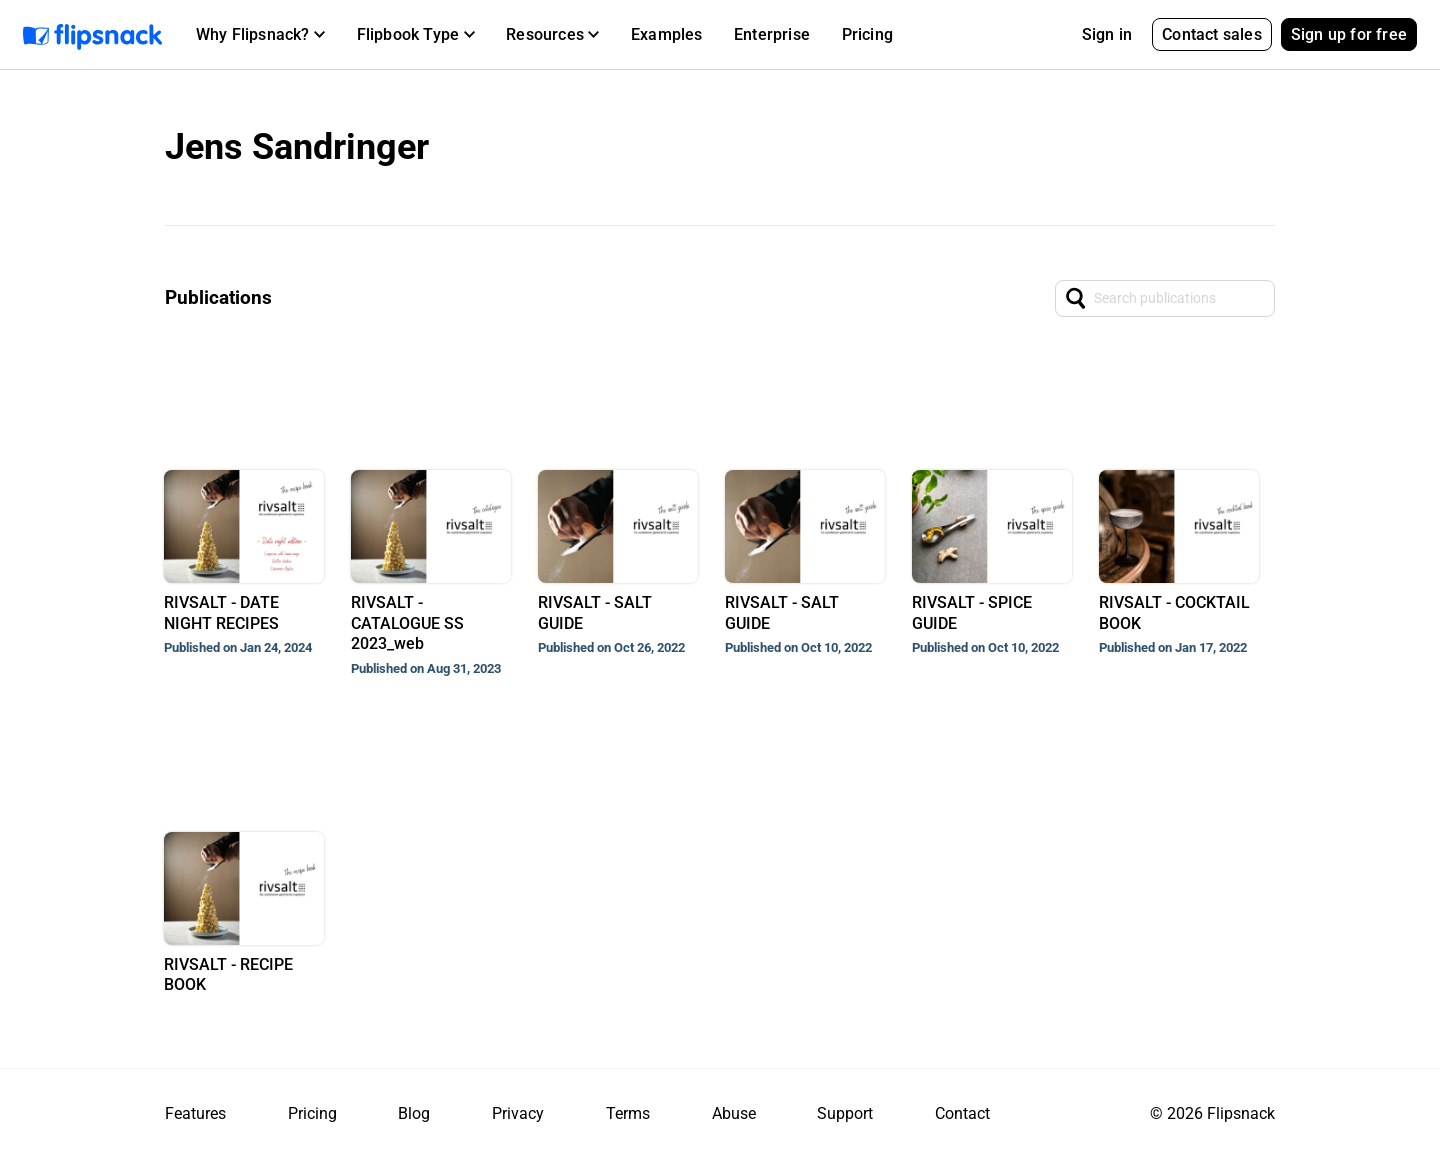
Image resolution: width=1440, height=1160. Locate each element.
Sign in (1107, 34)
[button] (260, 35)
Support (845, 1113)
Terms (628, 1113)
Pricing (867, 34)
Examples (667, 34)
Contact (962, 1113)
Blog (414, 1113)
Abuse (734, 1113)
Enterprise (772, 34)
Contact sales (1212, 34)
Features (195, 1113)
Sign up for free (1349, 34)
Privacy (518, 1113)
